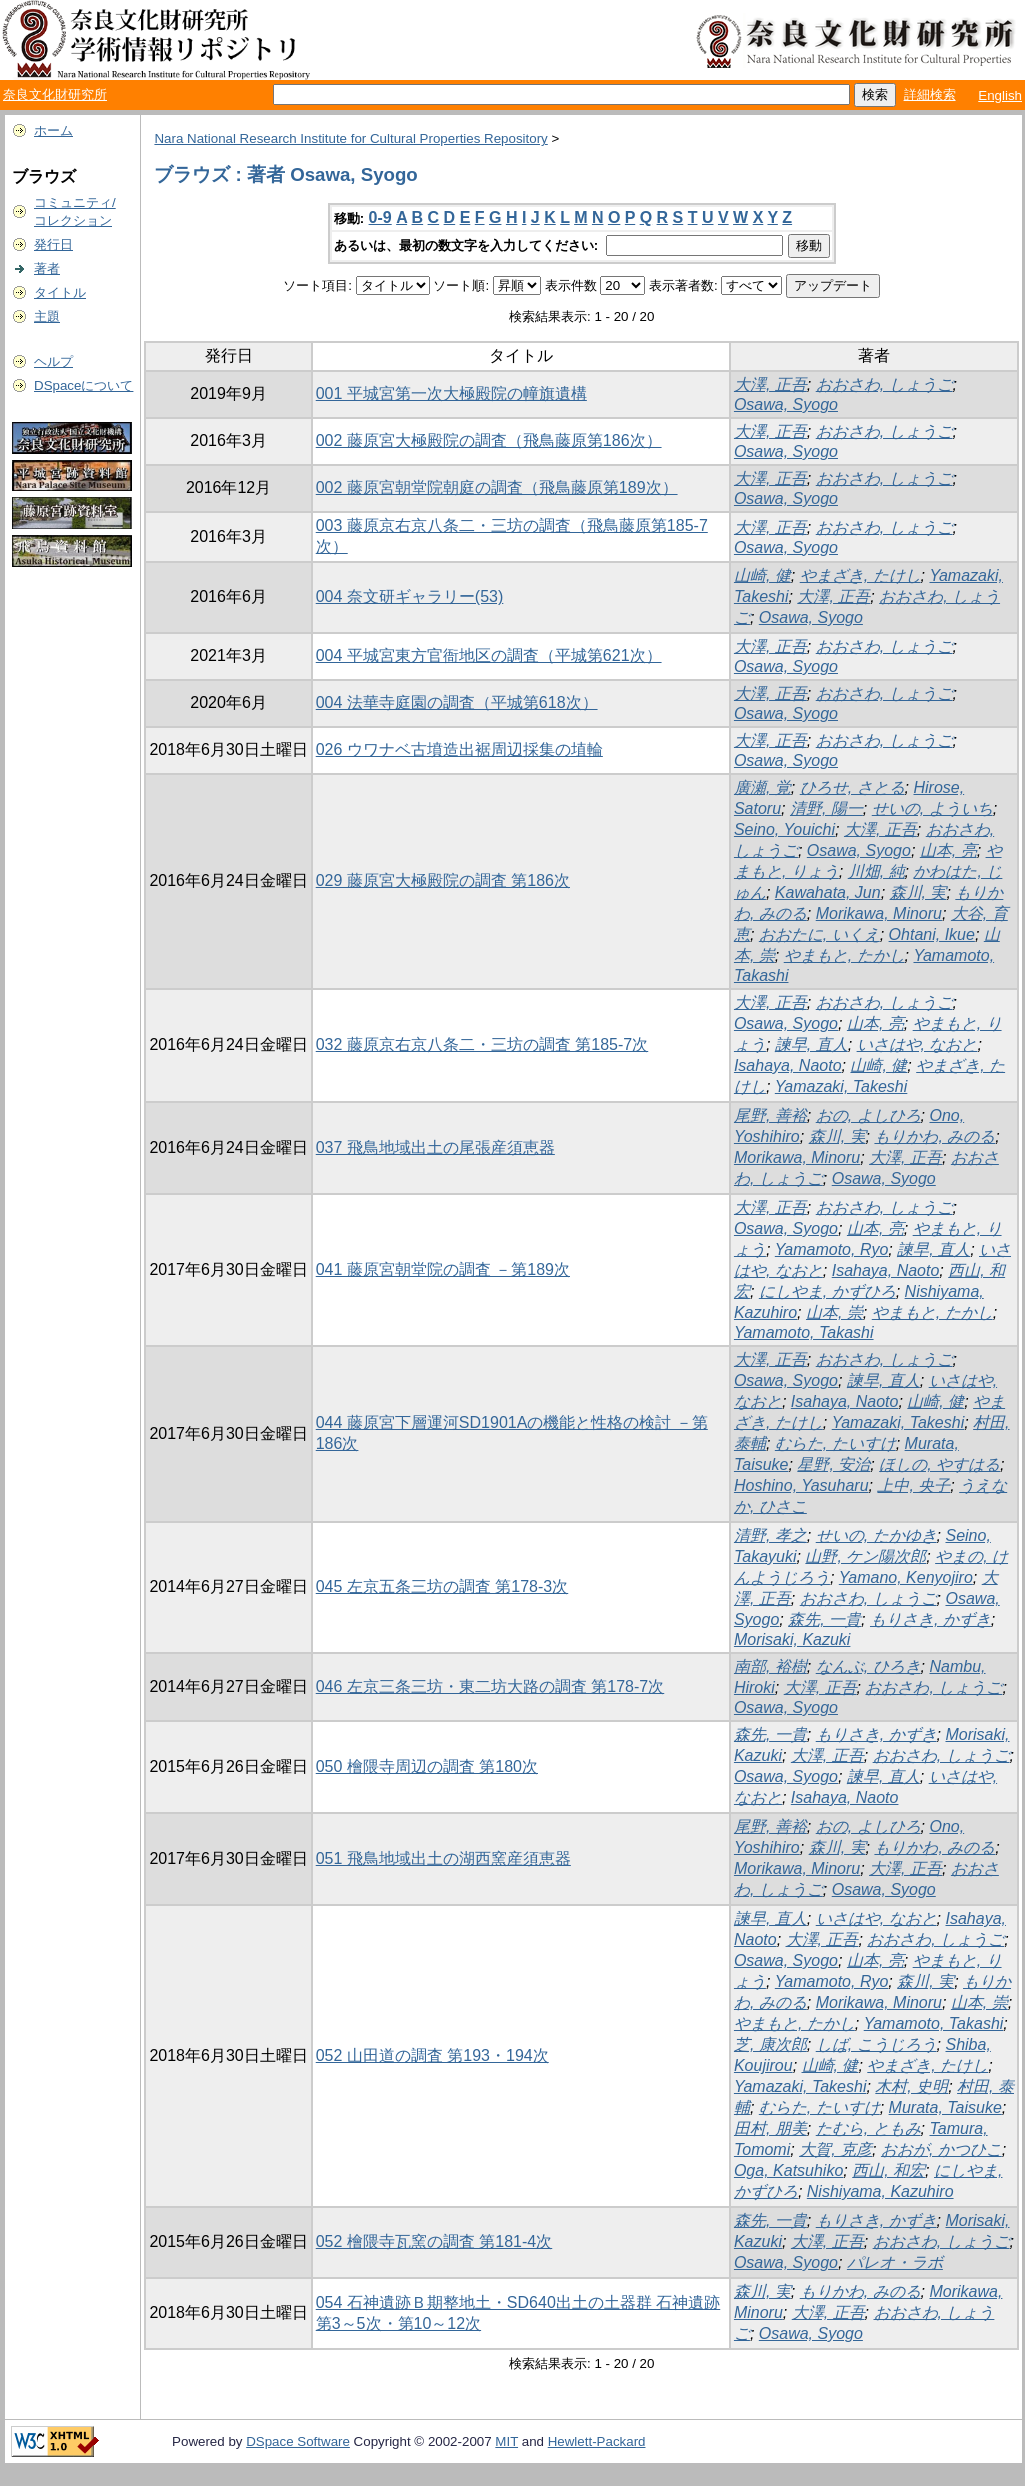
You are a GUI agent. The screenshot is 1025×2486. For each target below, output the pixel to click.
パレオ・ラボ (895, 2262)
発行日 (53, 244)
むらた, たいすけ (835, 1443)
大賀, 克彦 (835, 2149)
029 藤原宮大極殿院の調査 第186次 (443, 880)
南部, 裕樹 (770, 1666)
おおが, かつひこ (941, 2149)
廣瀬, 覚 (762, 787)
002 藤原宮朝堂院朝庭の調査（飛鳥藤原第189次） (497, 487)
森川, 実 (918, 892)
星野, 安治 (833, 1464)
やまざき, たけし (860, 575)
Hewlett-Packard (597, 2441)
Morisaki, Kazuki (792, 1639)
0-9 (380, 217)
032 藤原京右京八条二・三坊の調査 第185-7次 (482, 1044)
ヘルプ (53, 361)
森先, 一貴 (824, 1619)
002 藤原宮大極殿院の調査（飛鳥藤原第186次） (489, 440)
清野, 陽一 (826, 808)
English (1000, 95)
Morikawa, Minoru (879, 913)
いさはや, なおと (917, 1044)
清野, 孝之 (770, 1535)
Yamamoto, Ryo (832, 1249)
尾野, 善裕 (770, 1115)
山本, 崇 (834, 1312)
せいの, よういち (932, 808)
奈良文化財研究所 (55, 94)
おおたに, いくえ (819, 934)
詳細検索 (930, 94)
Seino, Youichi (784, 829)
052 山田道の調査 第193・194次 (432, 2055)
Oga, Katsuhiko (788, 2170)
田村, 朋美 (770, 2128)
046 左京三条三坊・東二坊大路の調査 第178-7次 (490, 1686)
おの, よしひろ (868, 1115)
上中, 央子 (913, 1485)
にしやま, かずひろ (827, 1291)
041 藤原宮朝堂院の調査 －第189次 (443, 1269)
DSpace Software (298, 2441)
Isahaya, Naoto (788, 1065)
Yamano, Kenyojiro (906, 1577)
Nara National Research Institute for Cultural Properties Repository (350, 138)
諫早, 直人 (811, 1044)
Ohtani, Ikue (932, 934)
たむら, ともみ (868, 2128)
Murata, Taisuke (945, 2107)
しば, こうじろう (876, 2044)
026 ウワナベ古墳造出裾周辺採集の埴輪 (459, 749)
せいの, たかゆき (876, 1535)
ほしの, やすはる (939, 1464)
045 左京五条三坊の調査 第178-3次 (442, 1586)
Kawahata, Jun (828, 892)
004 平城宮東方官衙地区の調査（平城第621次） (489, 655)
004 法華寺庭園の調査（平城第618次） (457, 702)
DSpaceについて (83, 385)
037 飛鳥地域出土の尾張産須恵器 (435, 1147)
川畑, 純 (876, 871)
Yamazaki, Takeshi (841, 1086)
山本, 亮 (948, 850)
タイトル (60, 292)
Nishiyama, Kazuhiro (880, 2191)
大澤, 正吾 (770, 384)
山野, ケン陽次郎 (865, 1556)
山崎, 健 (762, 575)
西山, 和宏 (888, 2170)
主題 (47, 316)
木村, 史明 (911, 2086)
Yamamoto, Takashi (804, 1332)
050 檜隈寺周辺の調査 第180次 (427, 1766)
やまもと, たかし (844, 955)
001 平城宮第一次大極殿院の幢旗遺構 (451, 393)
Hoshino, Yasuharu (801, 1485)
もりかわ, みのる (934, 1136)
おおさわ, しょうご (884, 384)
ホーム (53, 130)
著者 (47, 268)
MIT (506, 2441)
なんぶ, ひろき (868, 1666)
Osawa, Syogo (786, 404)
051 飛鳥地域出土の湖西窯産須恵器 (443, 1858)
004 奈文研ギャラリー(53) (410, 596)
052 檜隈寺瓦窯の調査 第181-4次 (434, 2241)
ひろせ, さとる (852, 787)
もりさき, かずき (930, 1619)
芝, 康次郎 (770, 2044)
